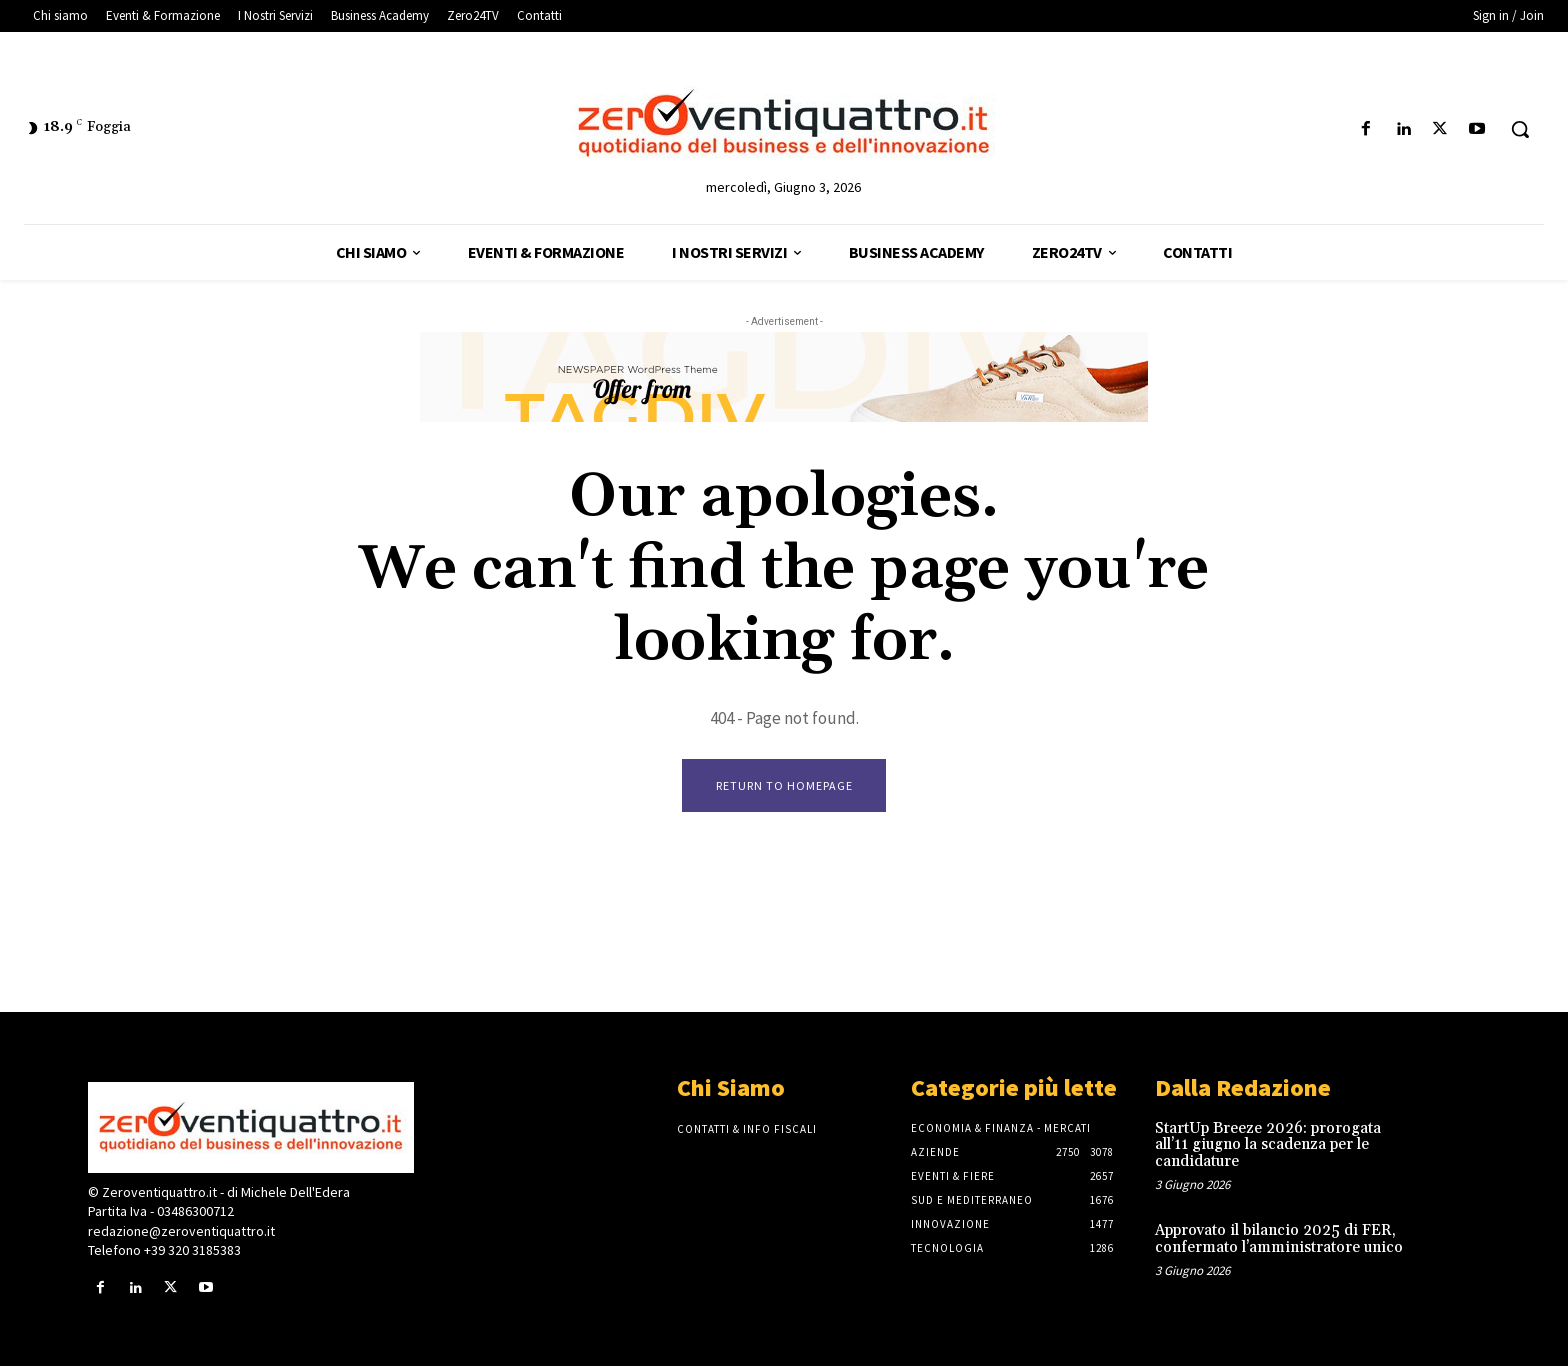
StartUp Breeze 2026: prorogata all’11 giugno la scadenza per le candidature (1268, 1147)
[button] (1520, 129)
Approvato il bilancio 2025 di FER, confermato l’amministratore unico (1279, 1241)
